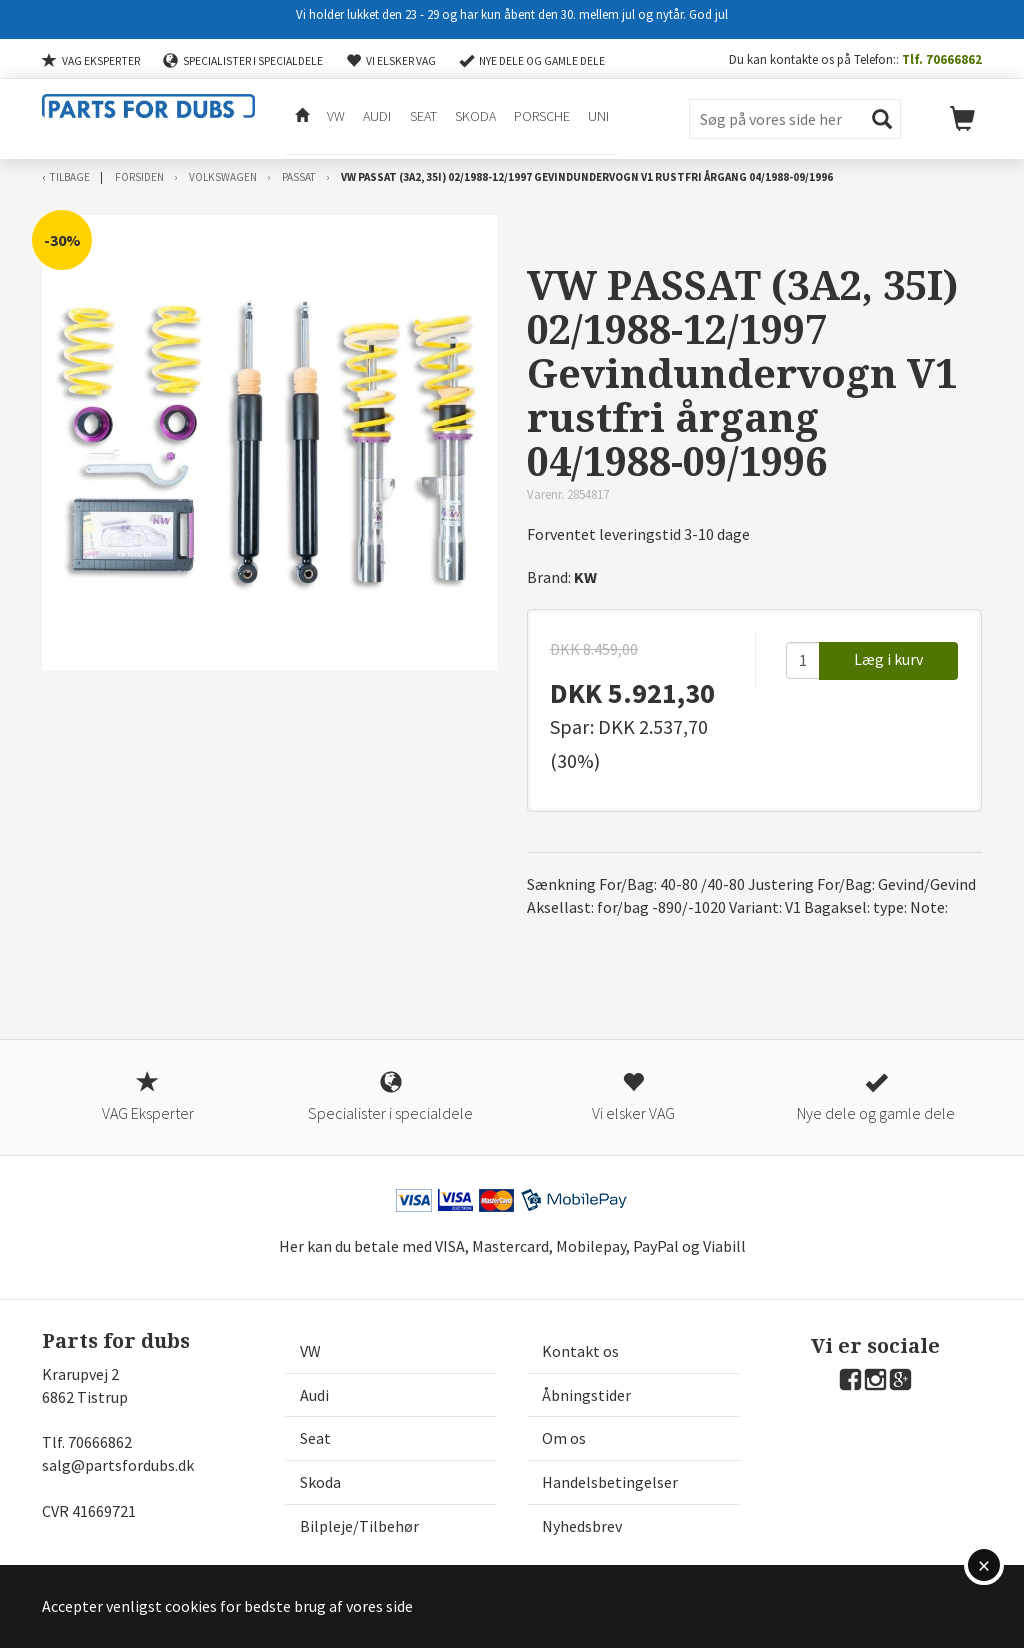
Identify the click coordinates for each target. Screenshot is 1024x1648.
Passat (299, 177)
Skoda (473, 118)
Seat (421, 118)
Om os (564, 1438)
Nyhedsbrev (582, 1526)
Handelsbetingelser (610, 1482)
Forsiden (139, 177)
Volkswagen (223, 177)
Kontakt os (580, 1351)
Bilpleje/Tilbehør (359, 1526)
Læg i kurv (888, 659)
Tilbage (70, 177)
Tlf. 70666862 (942, 59)
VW (335, 118)
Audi (376, 118)
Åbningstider (586, 1395)
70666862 (100, 1442)
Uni (596, 118)
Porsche (540, 118)
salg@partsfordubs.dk (118, 1465)
